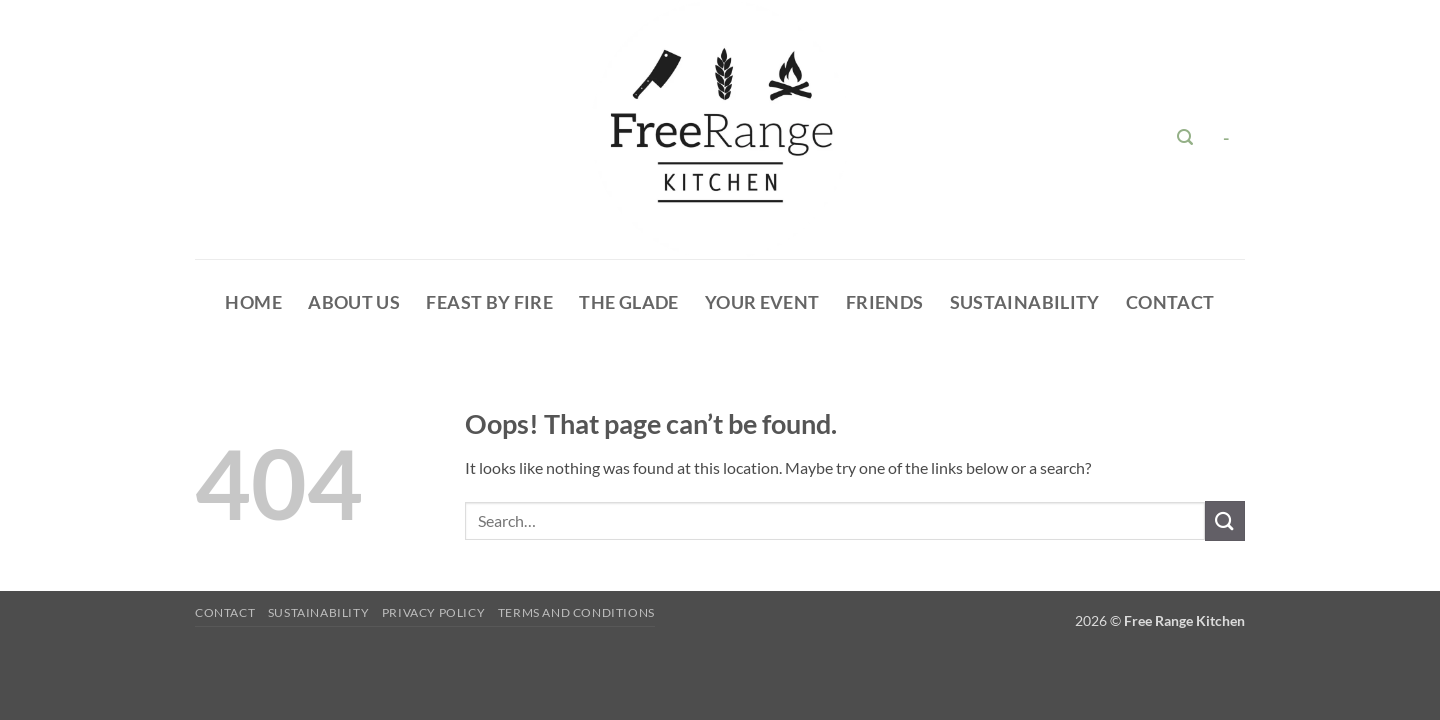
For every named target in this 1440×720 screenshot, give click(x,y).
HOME (253, 302)
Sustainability (1025, 302)
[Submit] (1225, 520)
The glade (628, 302)
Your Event (762, 302)
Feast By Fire (489, 302)
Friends (884, 302)
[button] (1185, 137)
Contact (1170, 302)
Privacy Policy (434, 612)
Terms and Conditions (576, 612)
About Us (354, 302)
